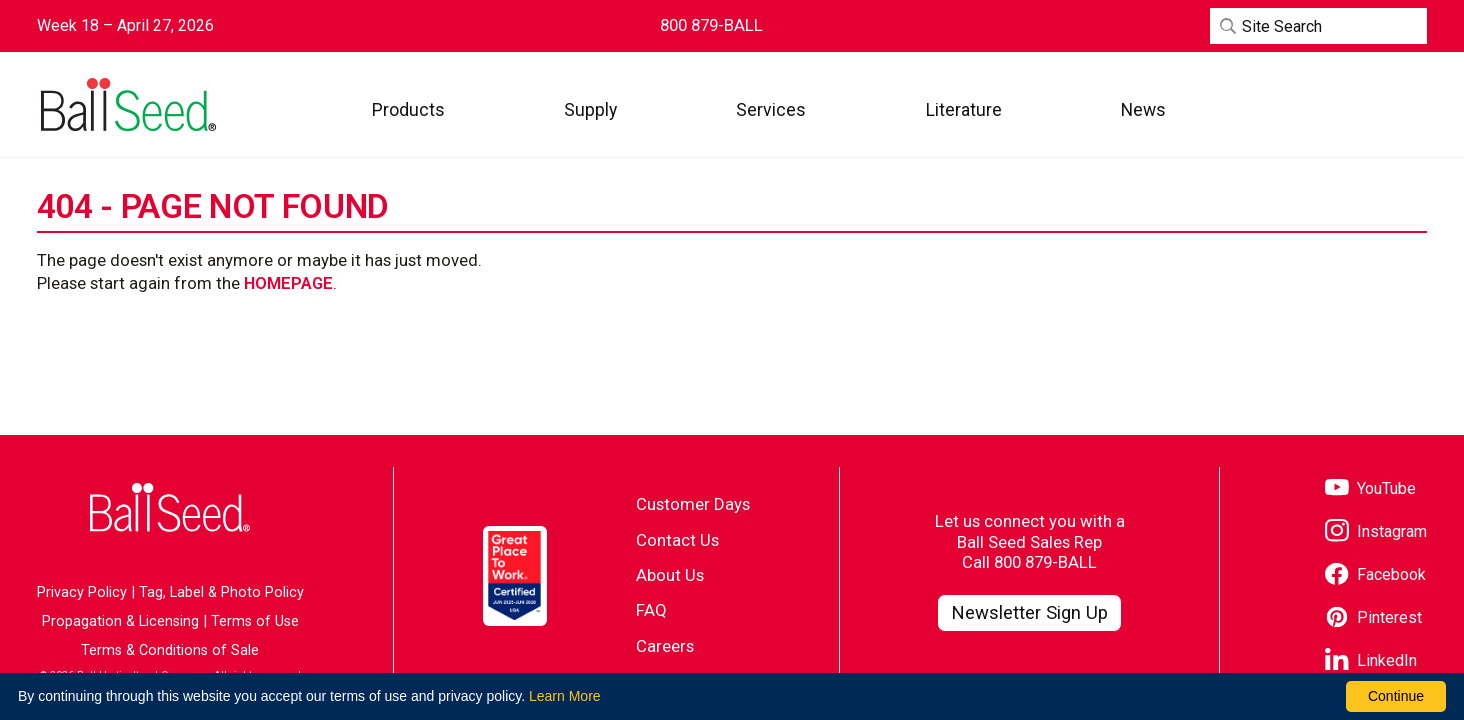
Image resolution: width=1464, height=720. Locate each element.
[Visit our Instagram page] (1376, 532)
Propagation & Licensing (120, 621)
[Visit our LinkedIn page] (1371, 661)
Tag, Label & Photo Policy (221, 592)
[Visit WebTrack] (1334, 110)
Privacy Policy (82, 592)
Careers (665, 646)
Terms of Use (255, 621)
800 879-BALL (1045, 562)
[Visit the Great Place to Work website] (515, 576)
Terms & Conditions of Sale (170, 650)
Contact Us (677, 540)
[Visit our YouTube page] (1370, 489)
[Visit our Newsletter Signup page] (1029, 613)
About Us (670, 575)
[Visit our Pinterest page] (1373, 618)
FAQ (651, 610)
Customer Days (693, 504)
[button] (408, 109)
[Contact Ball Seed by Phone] (711, 25)
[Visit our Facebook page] (1375, 575)
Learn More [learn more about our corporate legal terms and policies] (565, 696)
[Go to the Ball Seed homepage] (127, 105)
